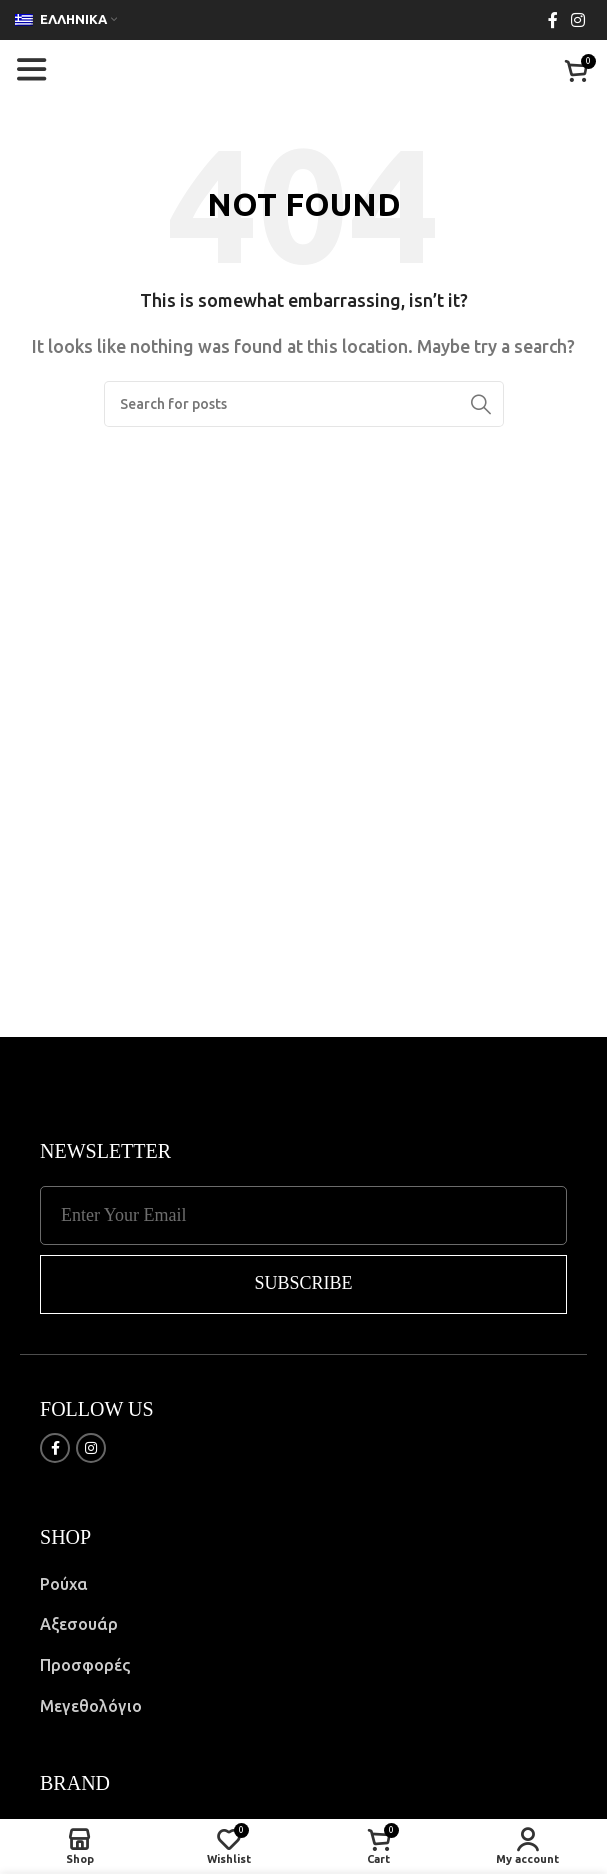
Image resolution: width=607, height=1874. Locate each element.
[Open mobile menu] (31, 70)
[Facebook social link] (552, 20)
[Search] (304, 404)
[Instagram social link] (578, 20)
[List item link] (303, 1585)
